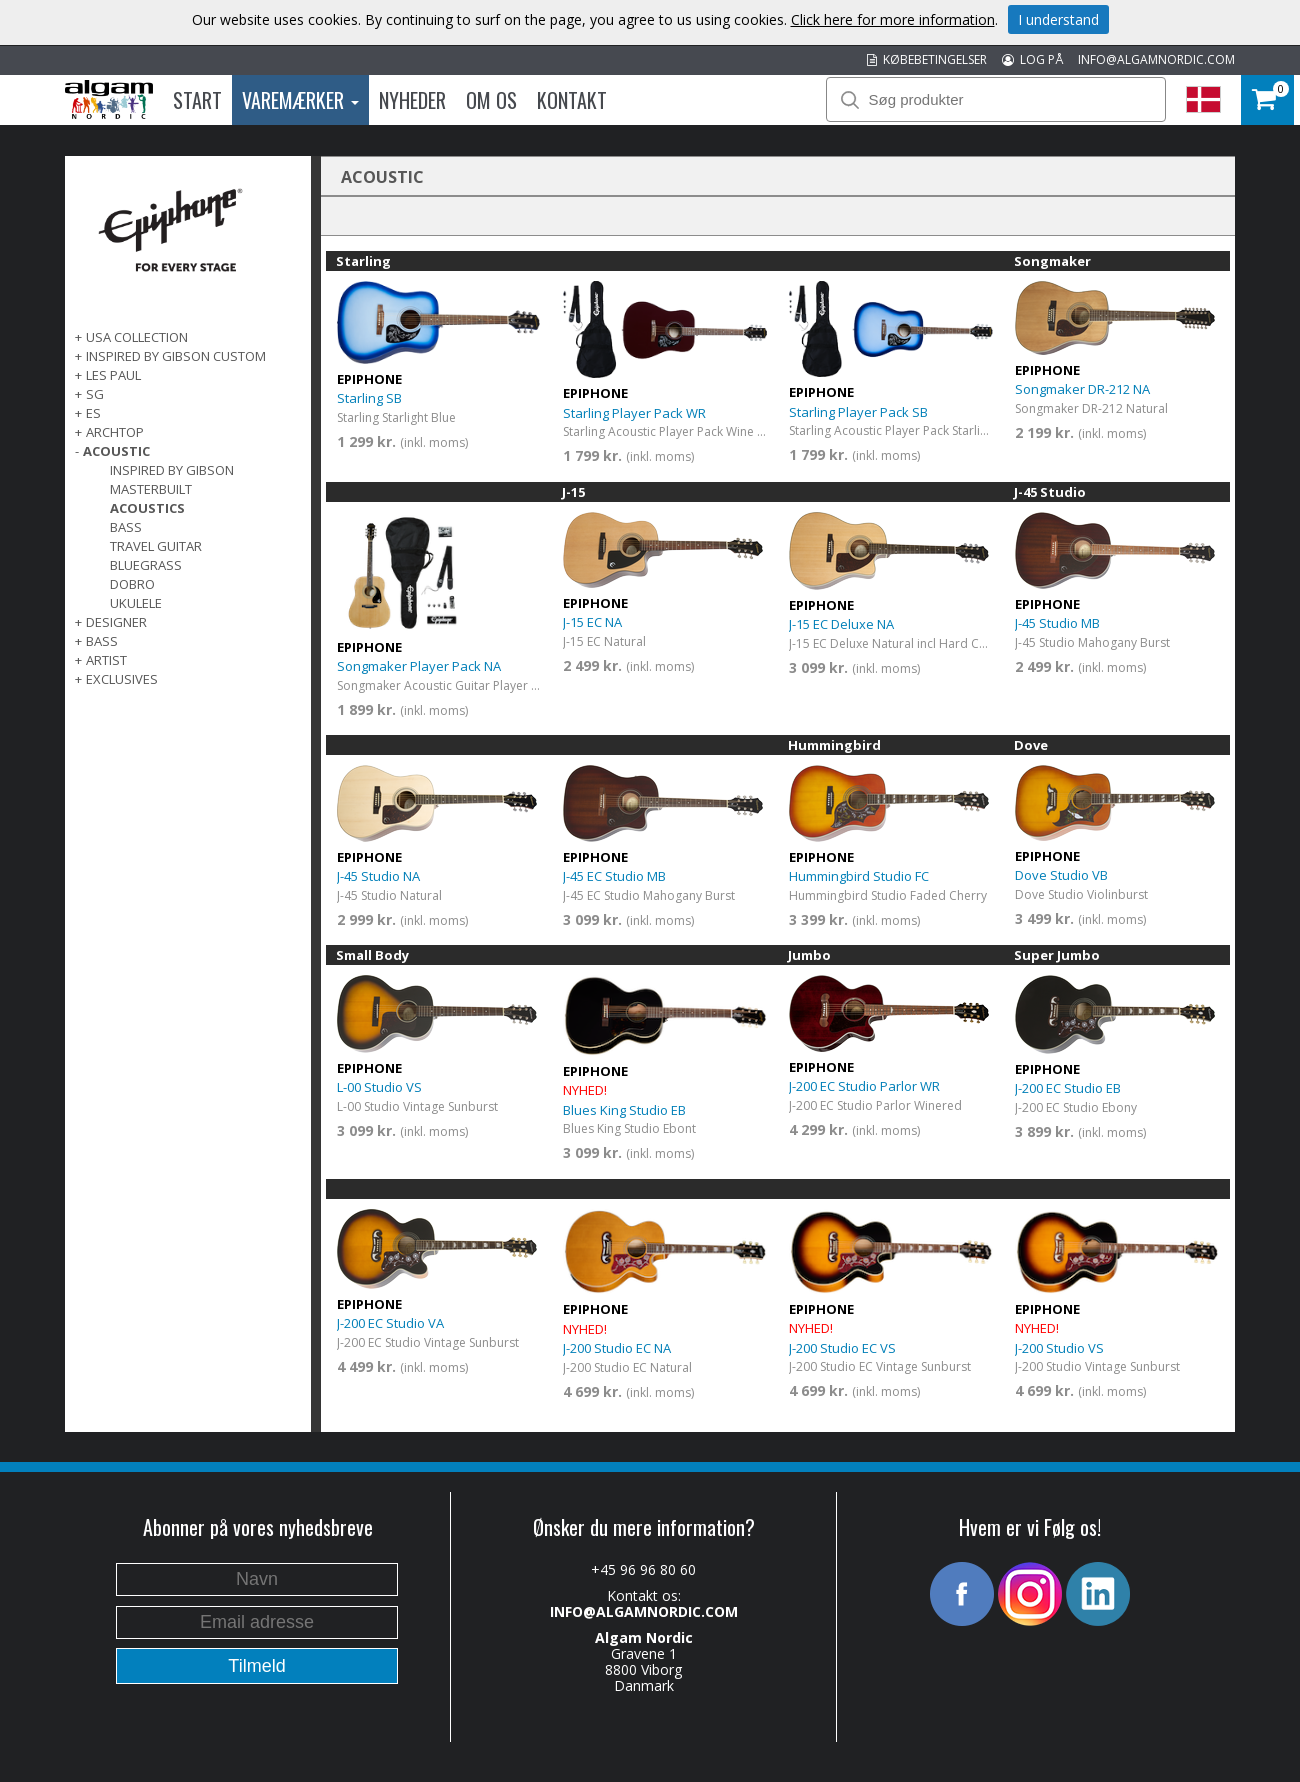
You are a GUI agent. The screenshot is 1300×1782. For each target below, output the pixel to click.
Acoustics (147, 508)
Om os (491, 100)
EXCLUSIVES (122, 679)
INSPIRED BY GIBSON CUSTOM (176, 356)
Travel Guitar (156, 546)
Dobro (132, 584)
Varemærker (300, 100)
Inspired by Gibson (172, 470)
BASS (102, 641)
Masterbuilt (151, 489)
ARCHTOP (115, 432)
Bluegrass (146, 565)
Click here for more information (893, 19)
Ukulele (136, 603)
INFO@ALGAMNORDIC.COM (1156, 59)
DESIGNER (116, 622)
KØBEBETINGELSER (927, 59)
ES (93, 413)
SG (95, 394)
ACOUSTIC (116, 451)
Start (197, 100)
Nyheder (412, 100)
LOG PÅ (1032, 59)
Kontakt (572, 100)
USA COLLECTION (137, 337)
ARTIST (106, 660)
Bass (126, 527)
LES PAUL (113, 375)
